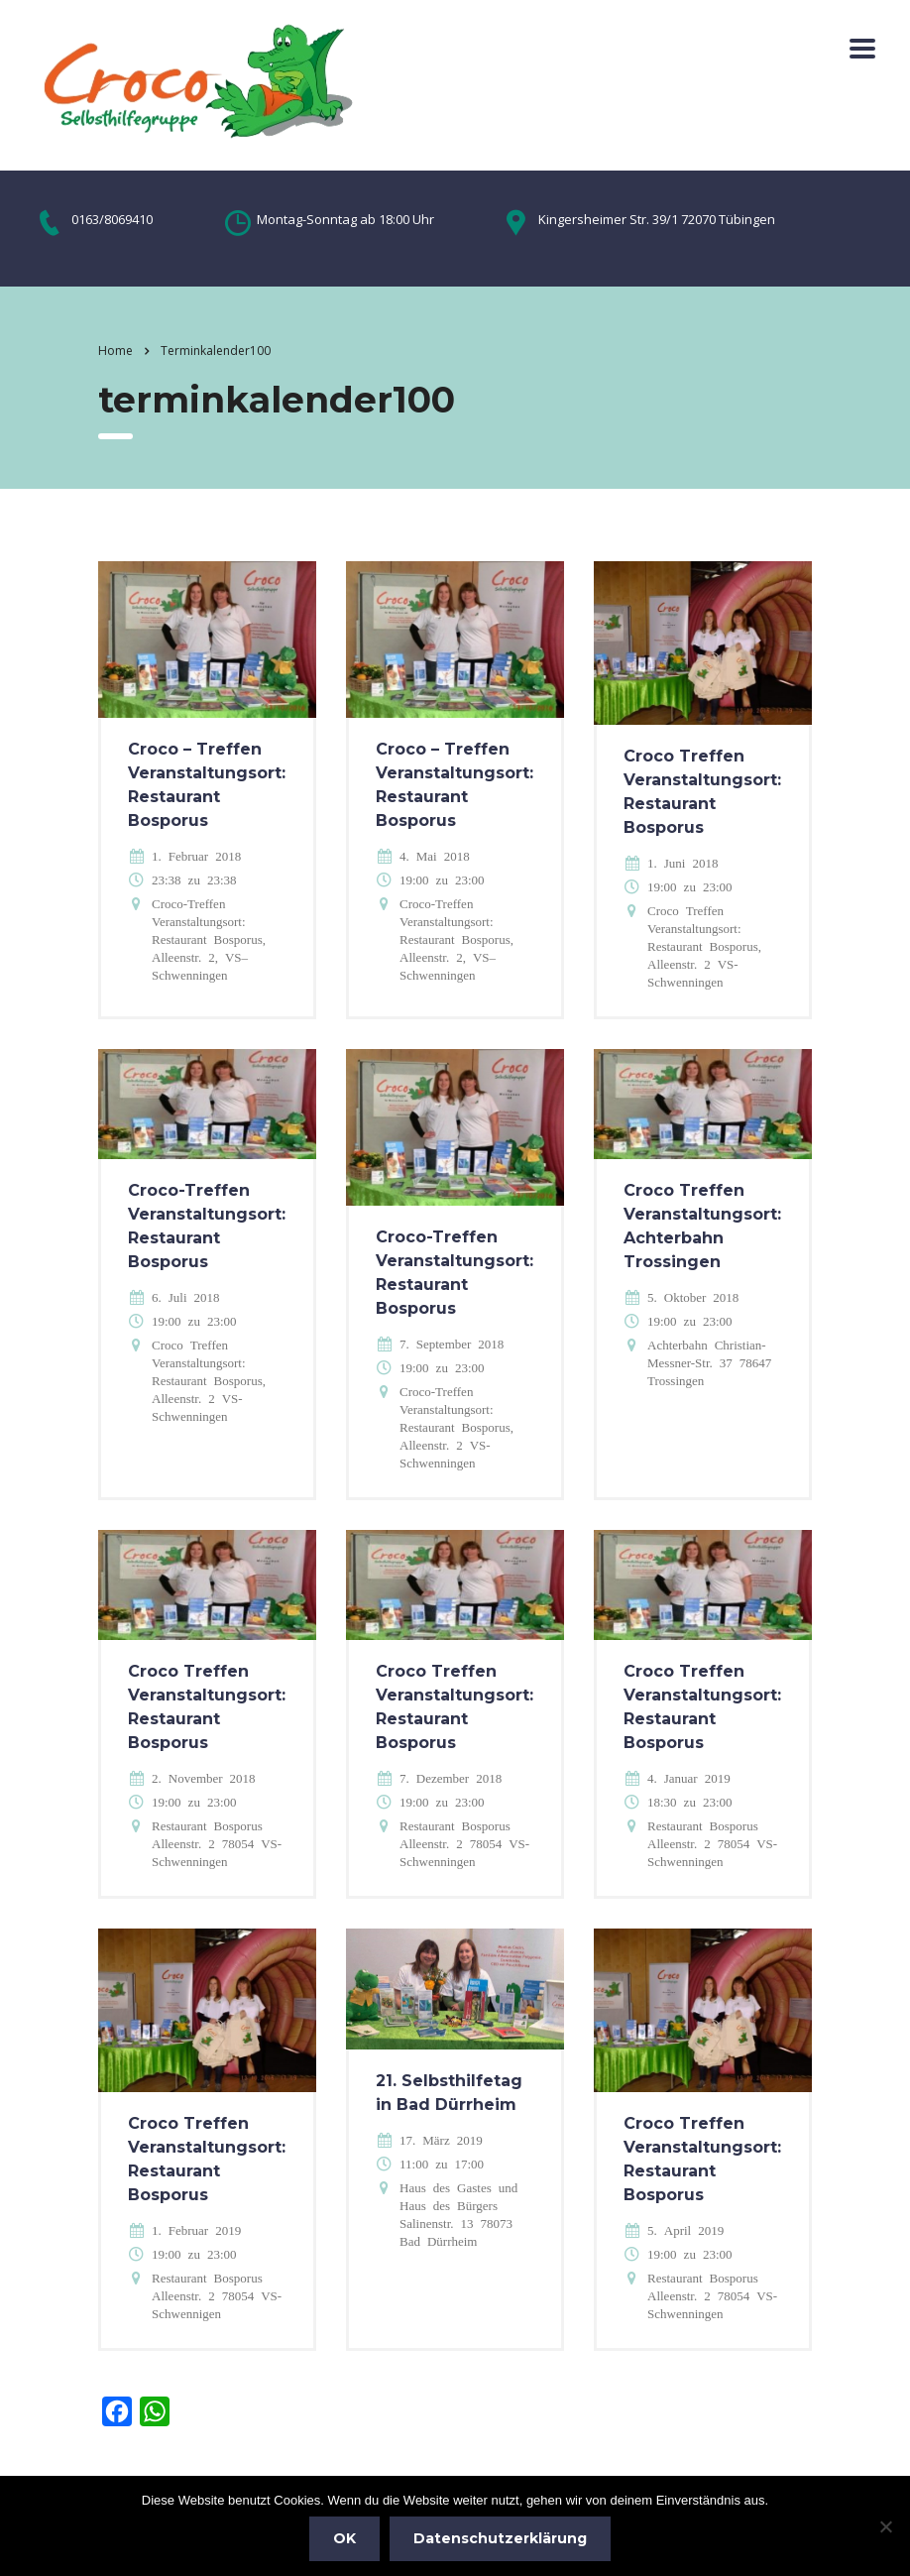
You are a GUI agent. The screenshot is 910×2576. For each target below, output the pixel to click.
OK (344, 2538)
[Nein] (885, 2526)
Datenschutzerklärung (500, 2538)
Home (115, 350)
